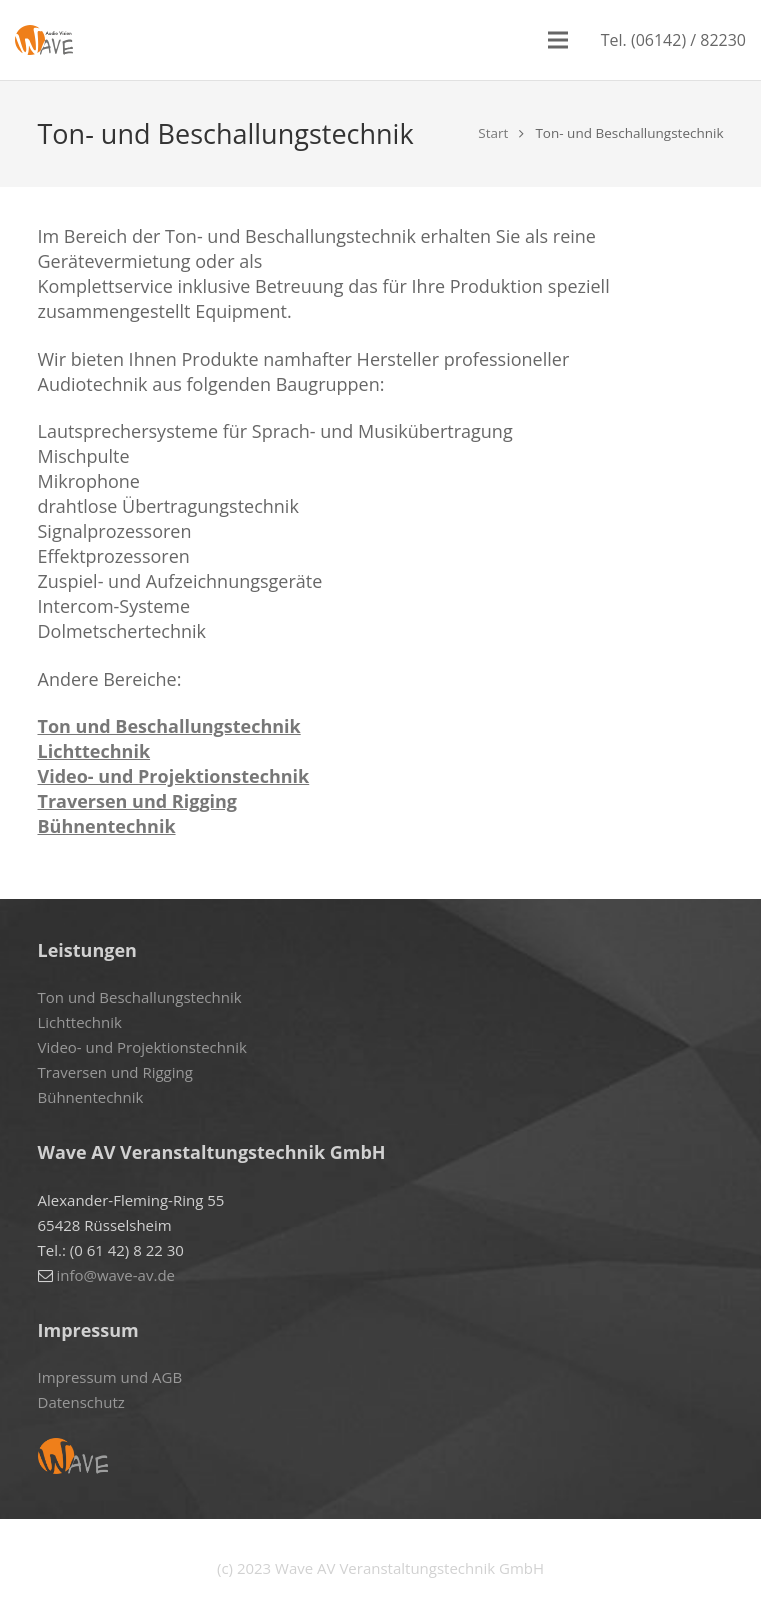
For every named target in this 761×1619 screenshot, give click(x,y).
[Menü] (558, 40)
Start (493, 133)
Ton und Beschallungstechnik (169, 726)
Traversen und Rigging (138, 801)
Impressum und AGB (110, 1377)
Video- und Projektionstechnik (174, 776)
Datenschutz (81, 1402)
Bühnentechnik (107, 826)
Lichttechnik (94, 751)
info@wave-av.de (115, 1275)
